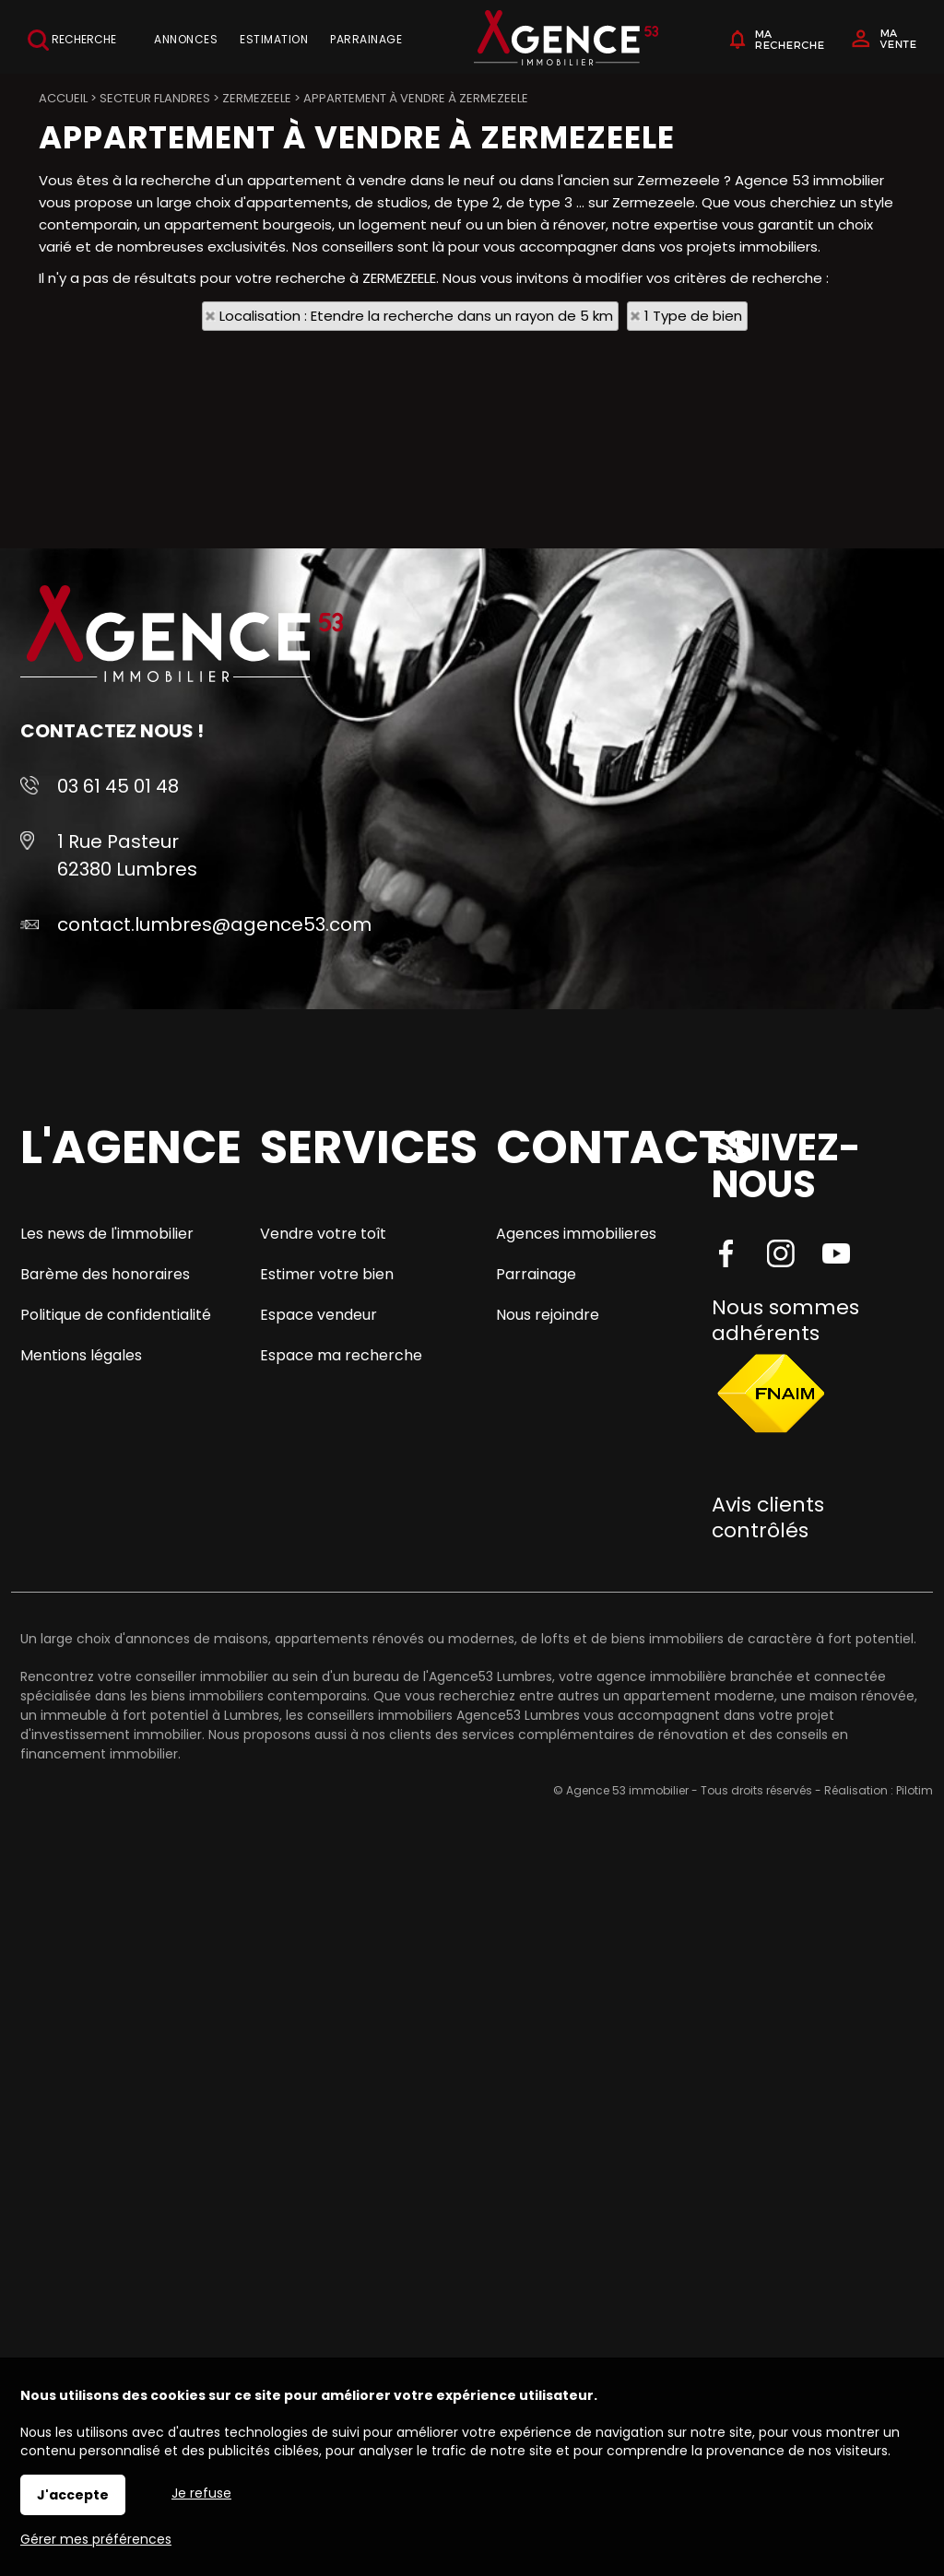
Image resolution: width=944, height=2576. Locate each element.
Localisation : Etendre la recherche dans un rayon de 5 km (416, 315)
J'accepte (73, 2495)
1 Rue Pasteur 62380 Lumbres (127, 855)
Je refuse (201, 2493)
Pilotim (914, 1790)
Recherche (72, 40)
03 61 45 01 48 (118, 786)
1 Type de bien (693, 315)
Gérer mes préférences (95, 2539)
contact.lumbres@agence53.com (214, 924)
